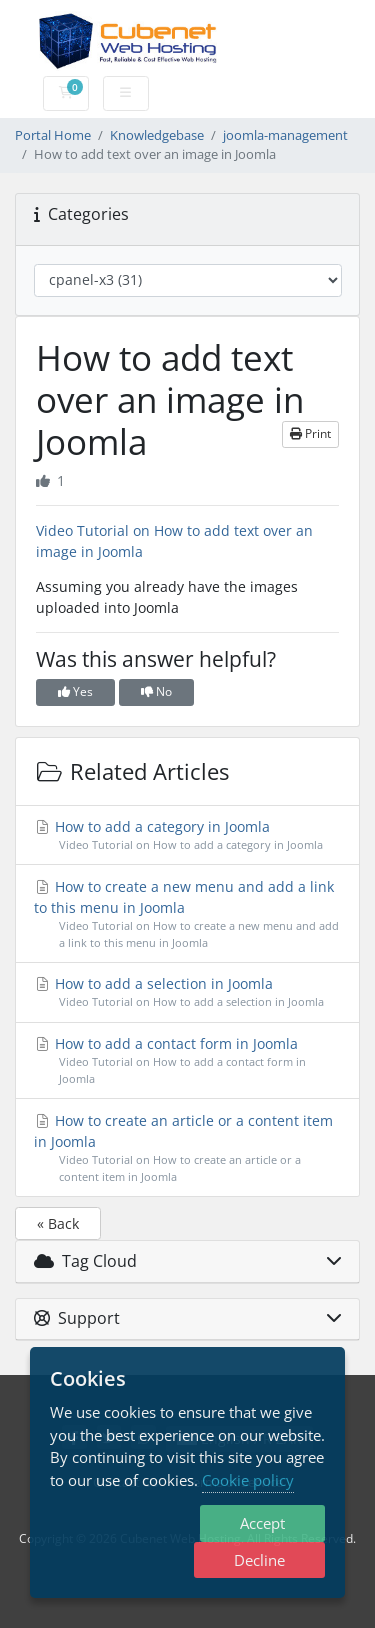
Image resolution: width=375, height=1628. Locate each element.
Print (310, 433)
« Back (58, 1223)
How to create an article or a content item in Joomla (188, 1148)
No (156, 691)
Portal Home (53, 135)
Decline (259, 1560)
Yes (75, 691)
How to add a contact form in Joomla (188, 1061)
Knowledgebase (157, 135)
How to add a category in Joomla (188, 835)
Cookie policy (248, 1480)
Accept (262, 1523)
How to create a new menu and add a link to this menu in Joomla (188, 914)
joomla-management (285, 135)
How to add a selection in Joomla (188, 992)
